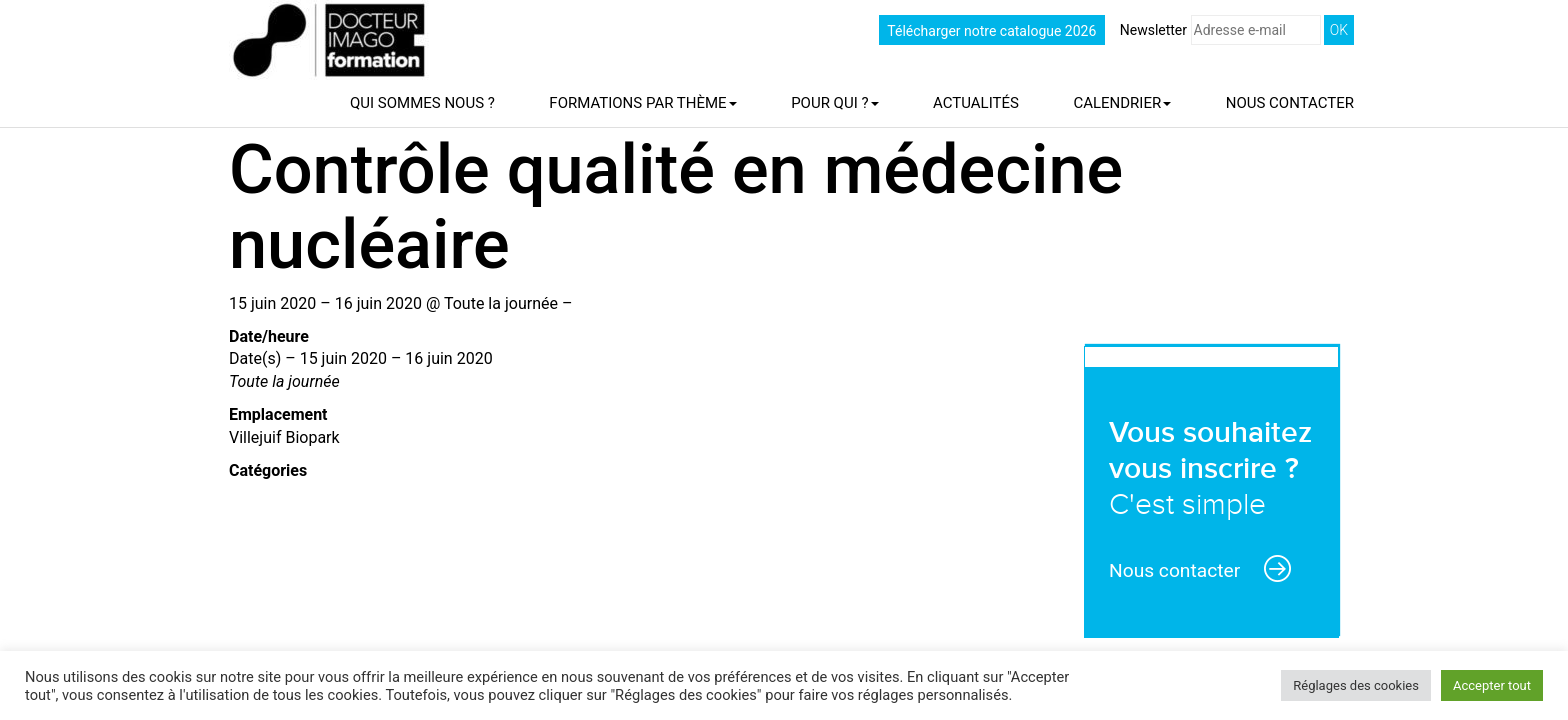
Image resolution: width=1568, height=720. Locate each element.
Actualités (976, 103)
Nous (1290, 103)
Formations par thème (642, 103)
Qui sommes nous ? (422, 103)
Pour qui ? (834, 103)
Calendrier (1122, 103)
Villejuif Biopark (284, 437)
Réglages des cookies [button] (1356, 685)
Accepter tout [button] (1492, 685)
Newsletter (1220, 30)
